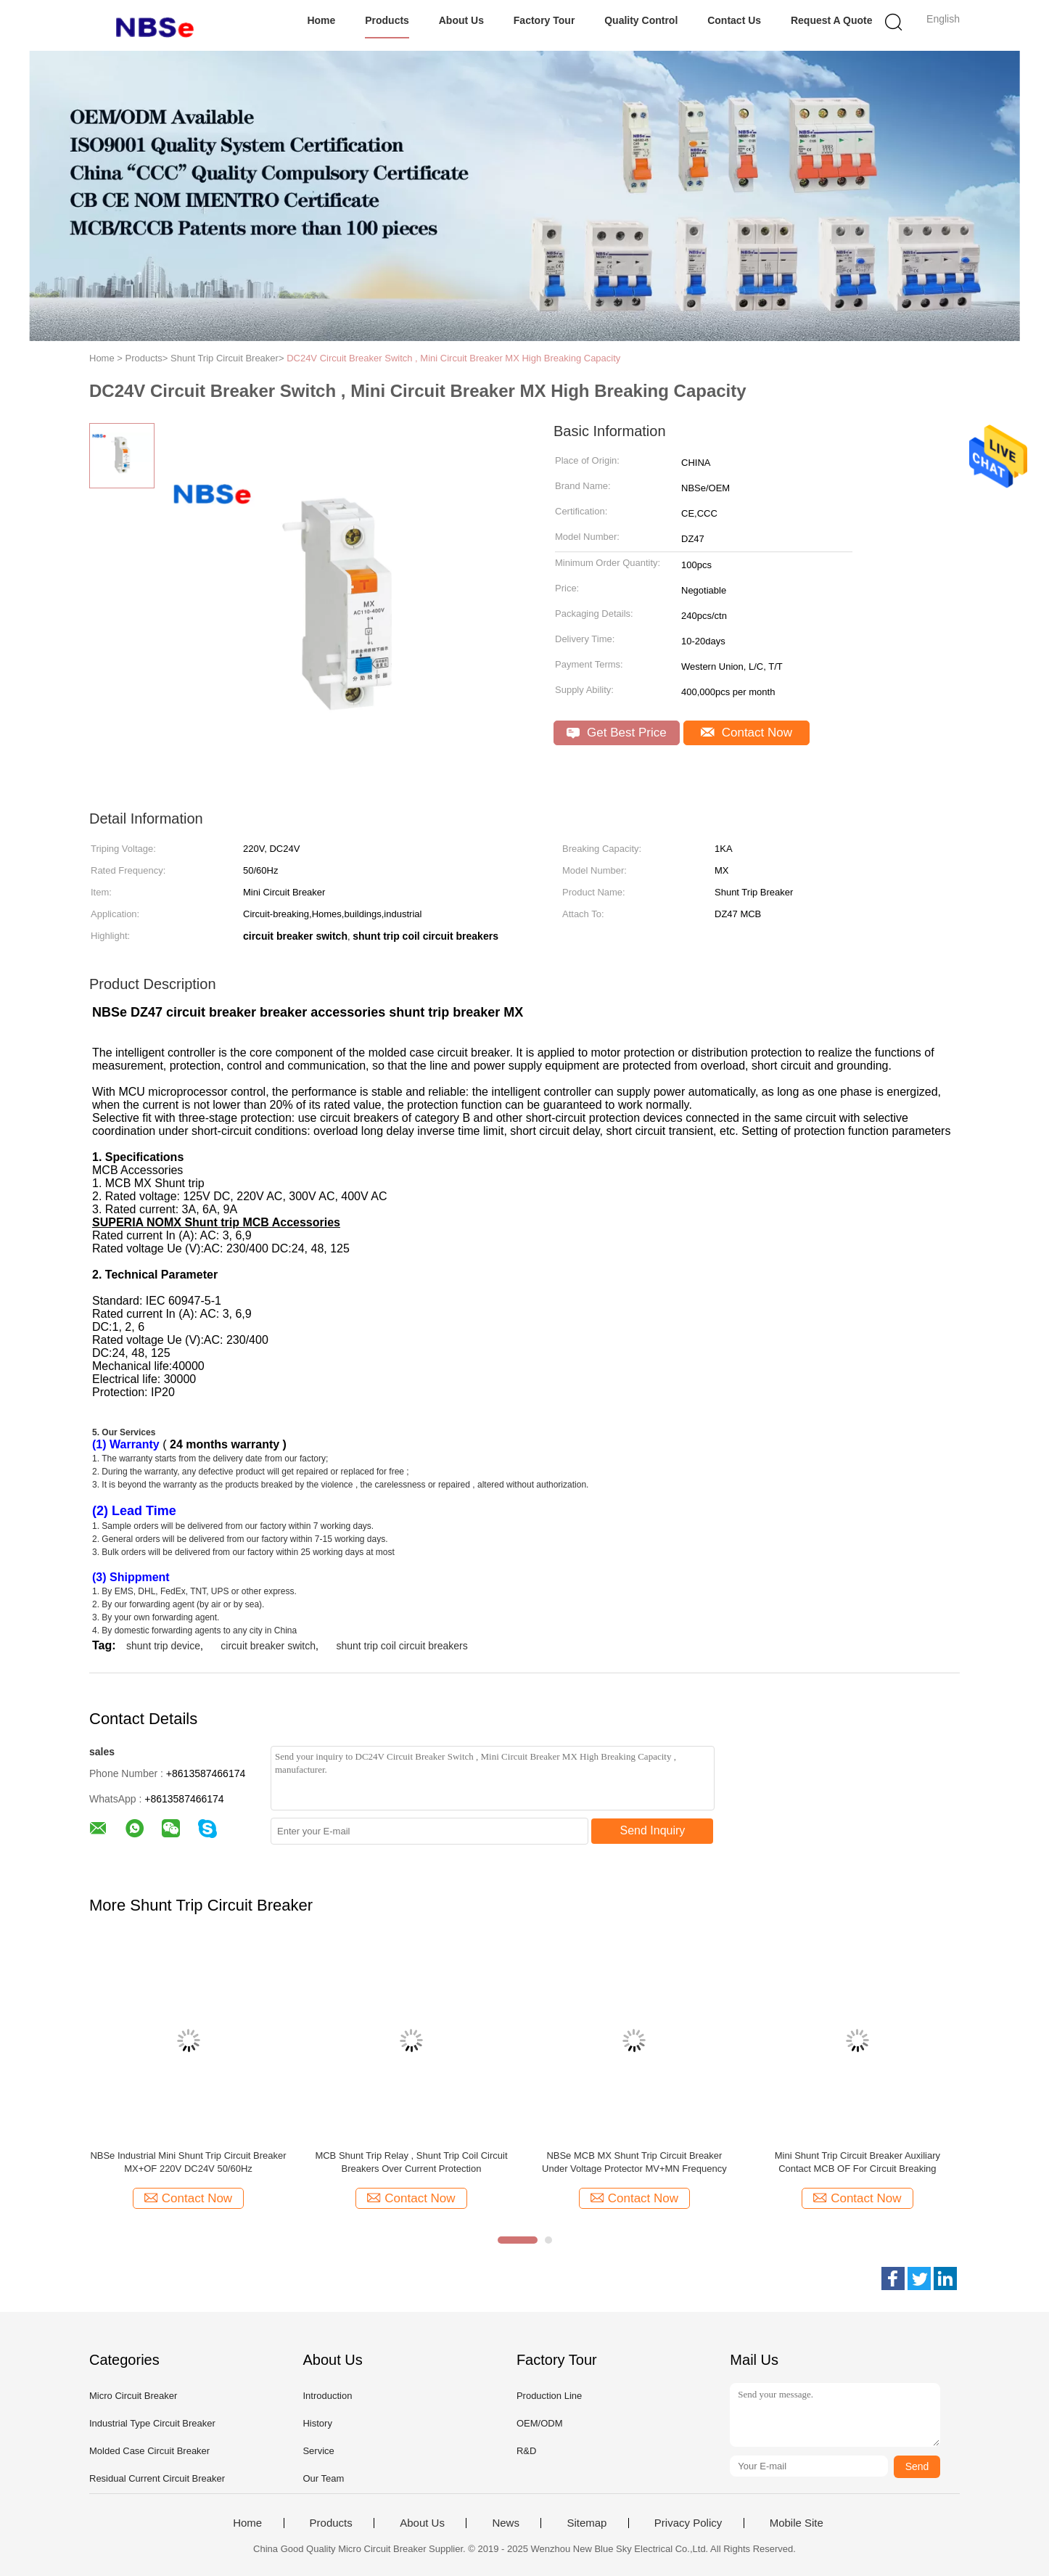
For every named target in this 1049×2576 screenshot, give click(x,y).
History (317, 2423)
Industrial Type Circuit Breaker (152, 2423)
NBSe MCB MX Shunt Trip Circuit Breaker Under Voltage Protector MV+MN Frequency (634, 2162)
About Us (461, 20)
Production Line (549, 2395)
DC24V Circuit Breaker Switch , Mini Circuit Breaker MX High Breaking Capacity (455, 358)
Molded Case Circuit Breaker (149, 2450)
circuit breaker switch (268, 1646)
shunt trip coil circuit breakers (401, 1646)
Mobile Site (796, 2523)
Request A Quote (832, 20)
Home (321, 20)
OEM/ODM (540, 2423)
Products (387, 20)
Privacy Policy (688, 2523)
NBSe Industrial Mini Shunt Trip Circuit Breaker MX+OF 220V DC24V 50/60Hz (188, 2162)
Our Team (323, 2478)
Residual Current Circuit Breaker (157, 2478)
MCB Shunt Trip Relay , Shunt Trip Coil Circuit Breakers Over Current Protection (411, 2162)
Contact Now (746, 732)
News (505, 2523)
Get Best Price (616, 732)
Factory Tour (544, 20)
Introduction (327, 2395)
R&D (526, 2450)
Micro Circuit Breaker (133, 2395)
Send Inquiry (653, 1830)
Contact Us (734, 20)
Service (318, 2450)
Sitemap (586, 2523)
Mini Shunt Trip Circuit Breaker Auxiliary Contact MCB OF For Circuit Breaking (857, 2162)
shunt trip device (163, 1646)
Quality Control (641, 20)
